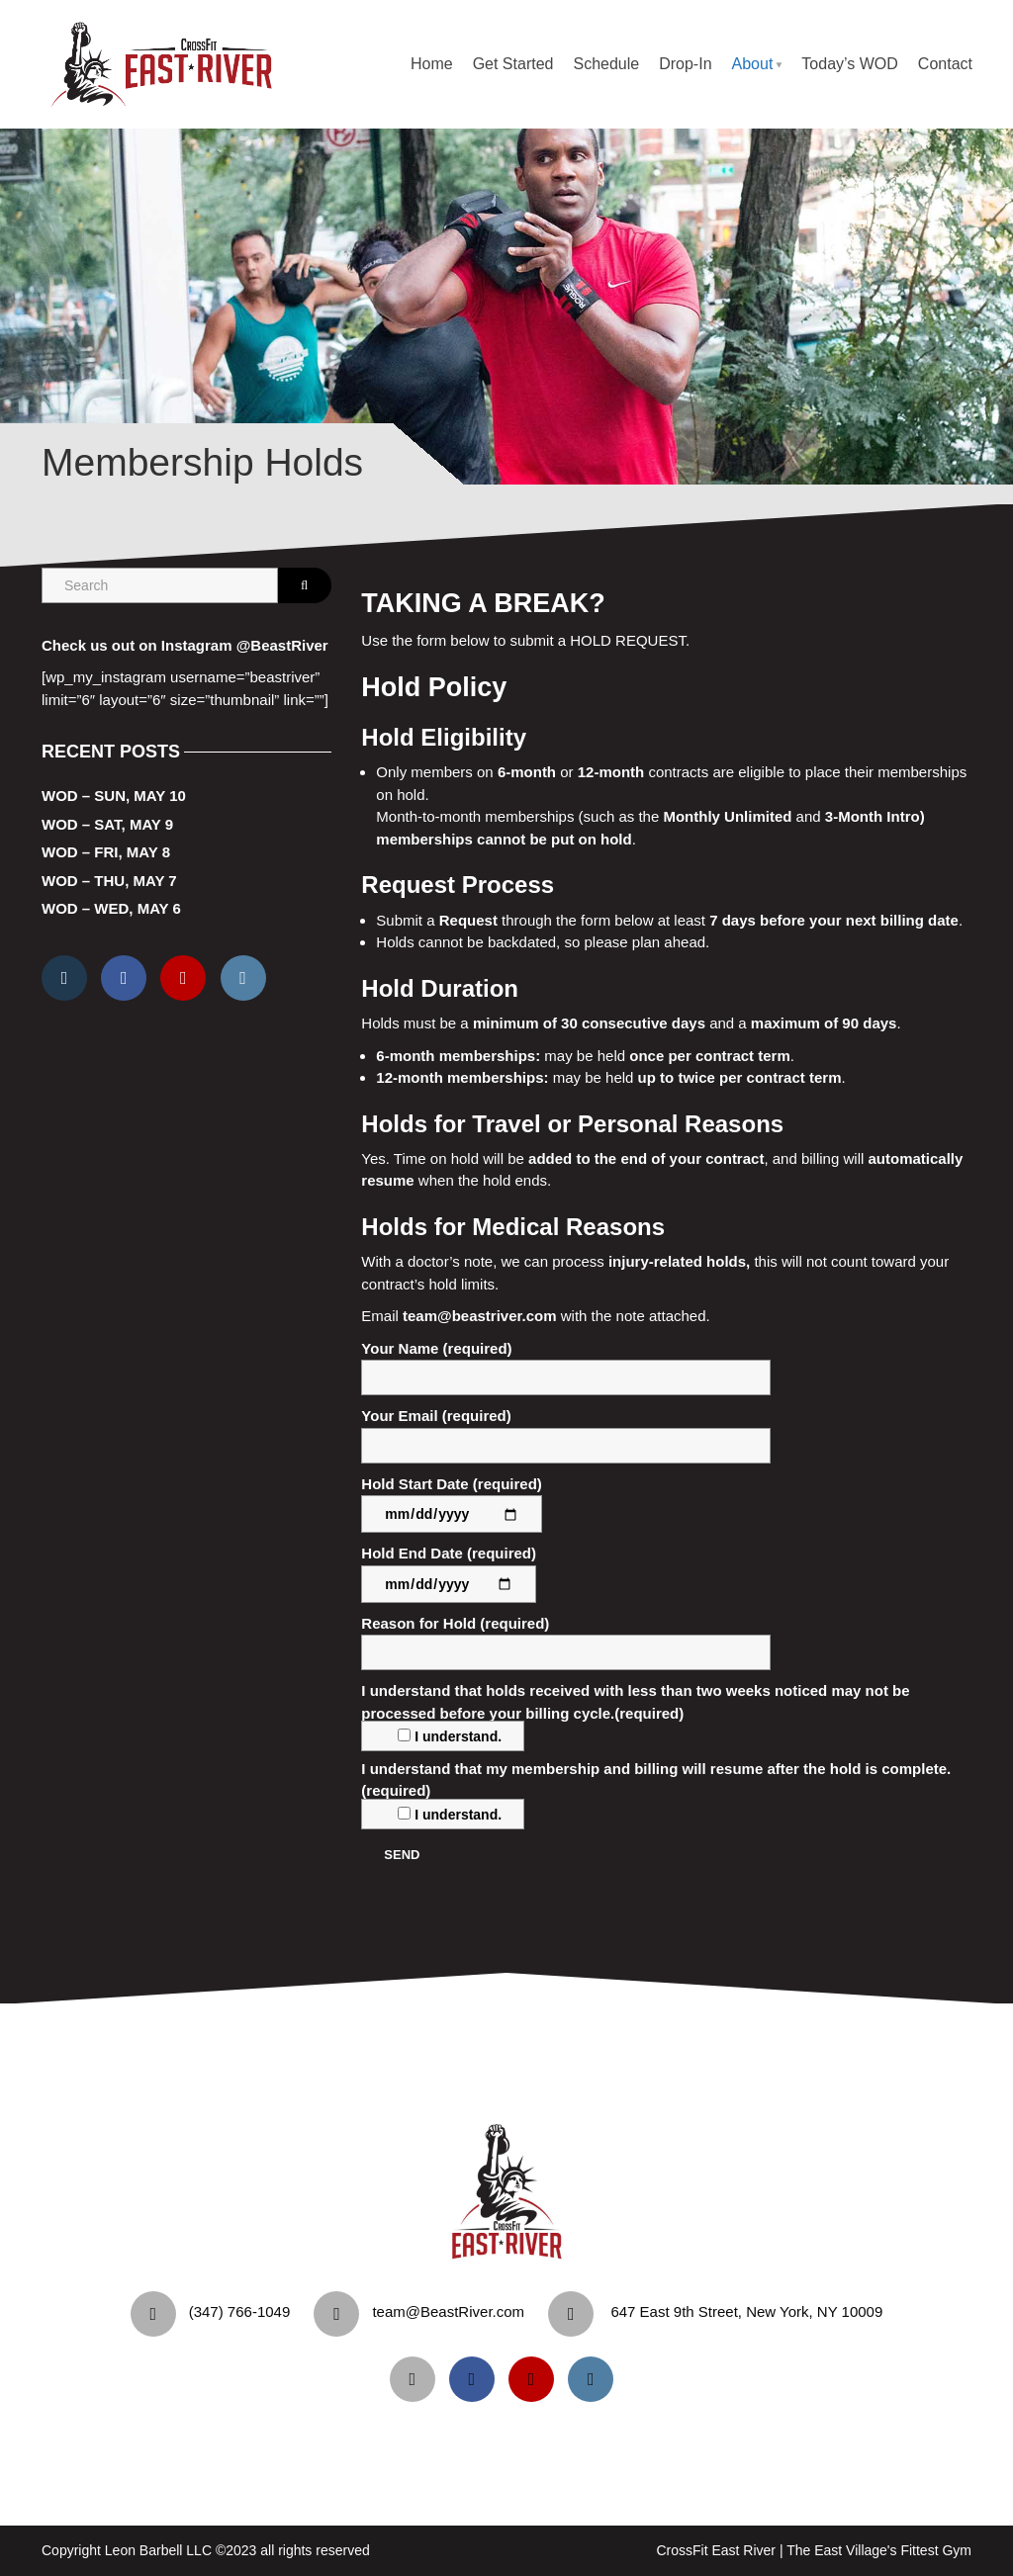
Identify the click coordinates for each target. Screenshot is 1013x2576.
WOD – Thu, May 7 (109, 880)
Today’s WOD (849, 63)
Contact (945, 63)
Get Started (513, 63)
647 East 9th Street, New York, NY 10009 (746, 2311)
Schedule (606, 63)
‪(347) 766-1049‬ (240, 2311)
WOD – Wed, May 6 (111, 908)
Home (432, 63)
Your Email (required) (566, 1435)
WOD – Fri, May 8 (106, 852)
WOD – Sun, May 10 (114, 795)
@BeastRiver (282, 645)
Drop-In (685, 63)
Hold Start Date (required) (451, 1499)
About (753, 63)
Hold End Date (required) (448, 1568)
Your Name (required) (566, 1368)
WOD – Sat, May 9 (107, 824)
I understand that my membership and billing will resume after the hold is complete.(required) (656, 1791)
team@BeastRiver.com (448, 2311)
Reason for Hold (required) (566, 1643)
